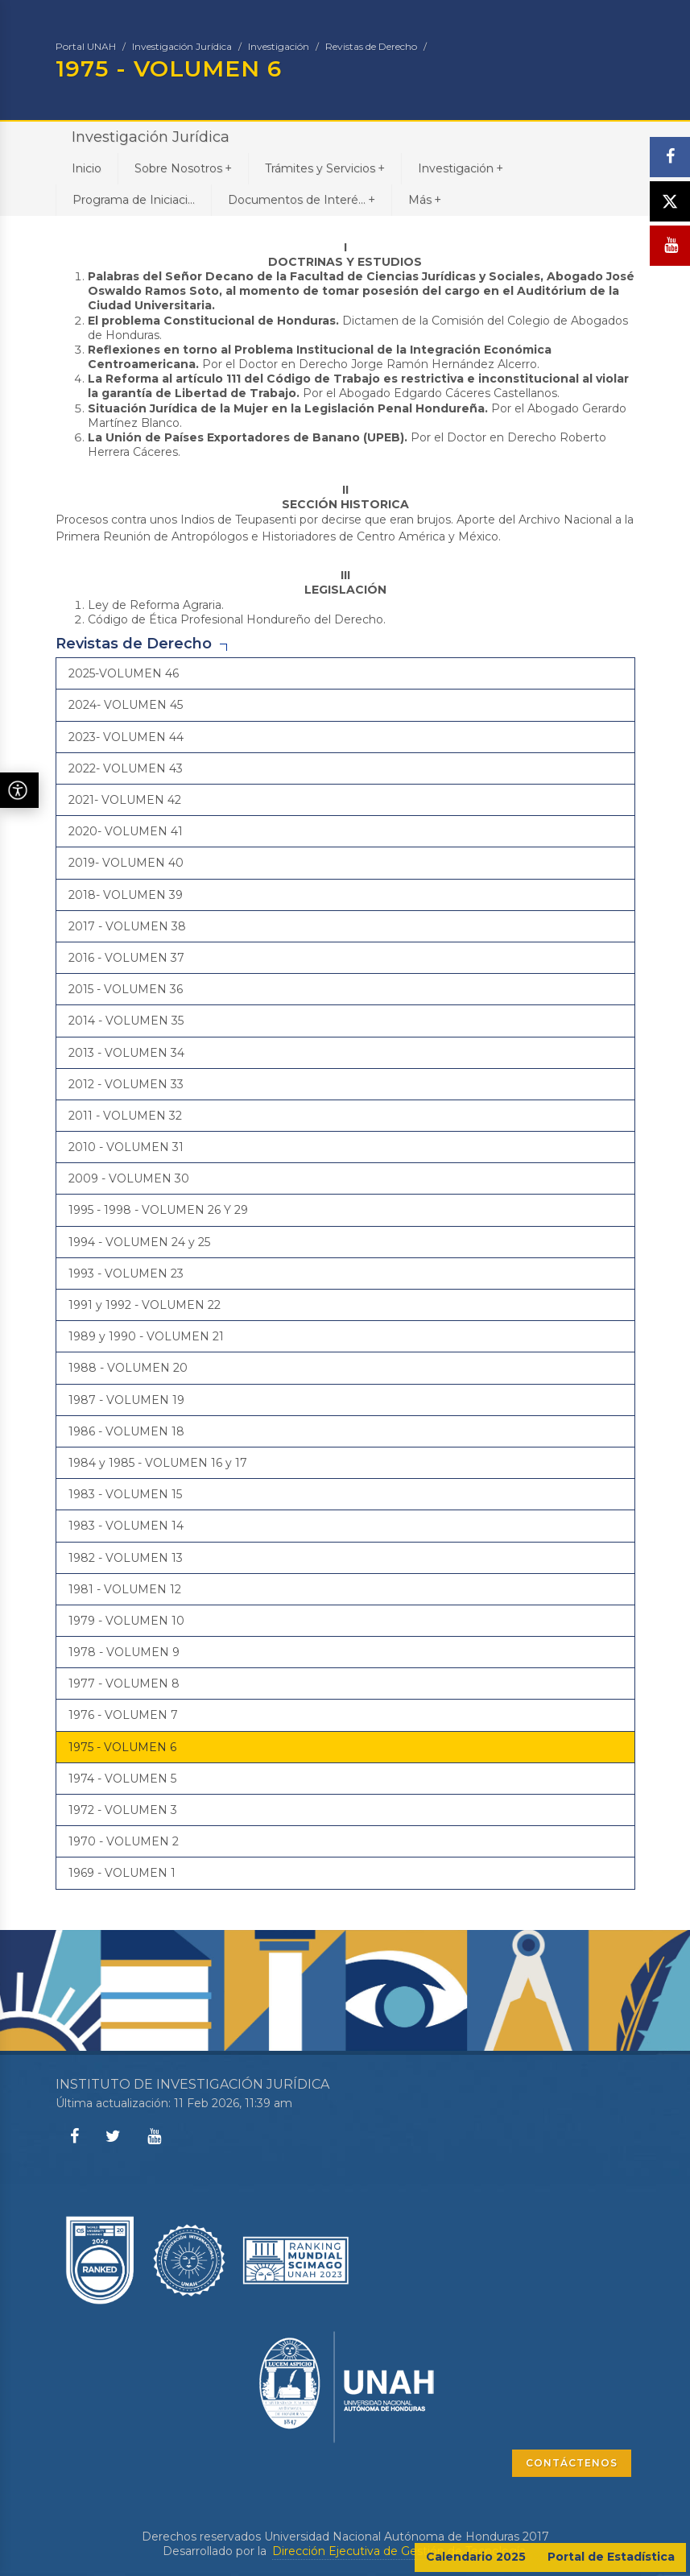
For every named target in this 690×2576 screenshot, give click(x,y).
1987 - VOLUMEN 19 (126, 1400)
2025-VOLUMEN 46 (123, 673)
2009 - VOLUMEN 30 (128, 1178)
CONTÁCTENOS (572, 2463)
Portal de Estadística (611, 2556)
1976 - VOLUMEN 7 (123, 1715)
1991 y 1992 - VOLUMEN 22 (144, 1305)
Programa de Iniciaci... (133, 200)
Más (424, 199)
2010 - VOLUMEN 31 (126, 1147)
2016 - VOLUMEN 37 (126, 957)
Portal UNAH (86, 46)
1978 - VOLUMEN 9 (124, 1652)
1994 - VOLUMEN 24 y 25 (139, 1242)
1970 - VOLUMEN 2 (123, 1841)
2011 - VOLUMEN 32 (125, 1115)
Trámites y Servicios (325, 168)
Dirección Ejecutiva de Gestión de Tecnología (399, 2551)
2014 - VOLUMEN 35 (126, 1020)
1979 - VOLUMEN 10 (126, 1620)
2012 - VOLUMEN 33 (126, 1084)
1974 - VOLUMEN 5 (122, 1778)
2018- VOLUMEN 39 (125, 895)
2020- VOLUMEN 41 (125, 831)
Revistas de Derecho (371, 46)
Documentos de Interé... (301, 199)
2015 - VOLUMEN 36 (125, 989)
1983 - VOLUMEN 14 (126, 1525)
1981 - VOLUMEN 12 (124, 1589)
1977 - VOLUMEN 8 (124, 1683)
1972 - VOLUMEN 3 (122, 1810)
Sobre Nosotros (183, 168)
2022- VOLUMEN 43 (125, 768)
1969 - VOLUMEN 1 (122, 1873)
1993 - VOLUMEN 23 (126, 1273)
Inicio (86, 168)
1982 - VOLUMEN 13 (125, 1558)
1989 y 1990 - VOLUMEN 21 (146, 1336)
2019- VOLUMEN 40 (126, 862)
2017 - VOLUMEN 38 (127, 926)
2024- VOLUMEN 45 (125, 705)
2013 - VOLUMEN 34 (126, 1053)
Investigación (278, 46)
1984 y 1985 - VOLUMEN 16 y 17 (157, 1463)
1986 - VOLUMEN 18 (126, 1431)
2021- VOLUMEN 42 (124, 800)
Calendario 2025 (476, 2556)
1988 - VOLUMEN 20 (128, 1367)
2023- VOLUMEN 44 (126, 737)
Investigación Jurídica (182, 46)
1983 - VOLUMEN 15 (125, 1494)
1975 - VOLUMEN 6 (122, 1747)
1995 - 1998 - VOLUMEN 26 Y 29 (158, 1210)
